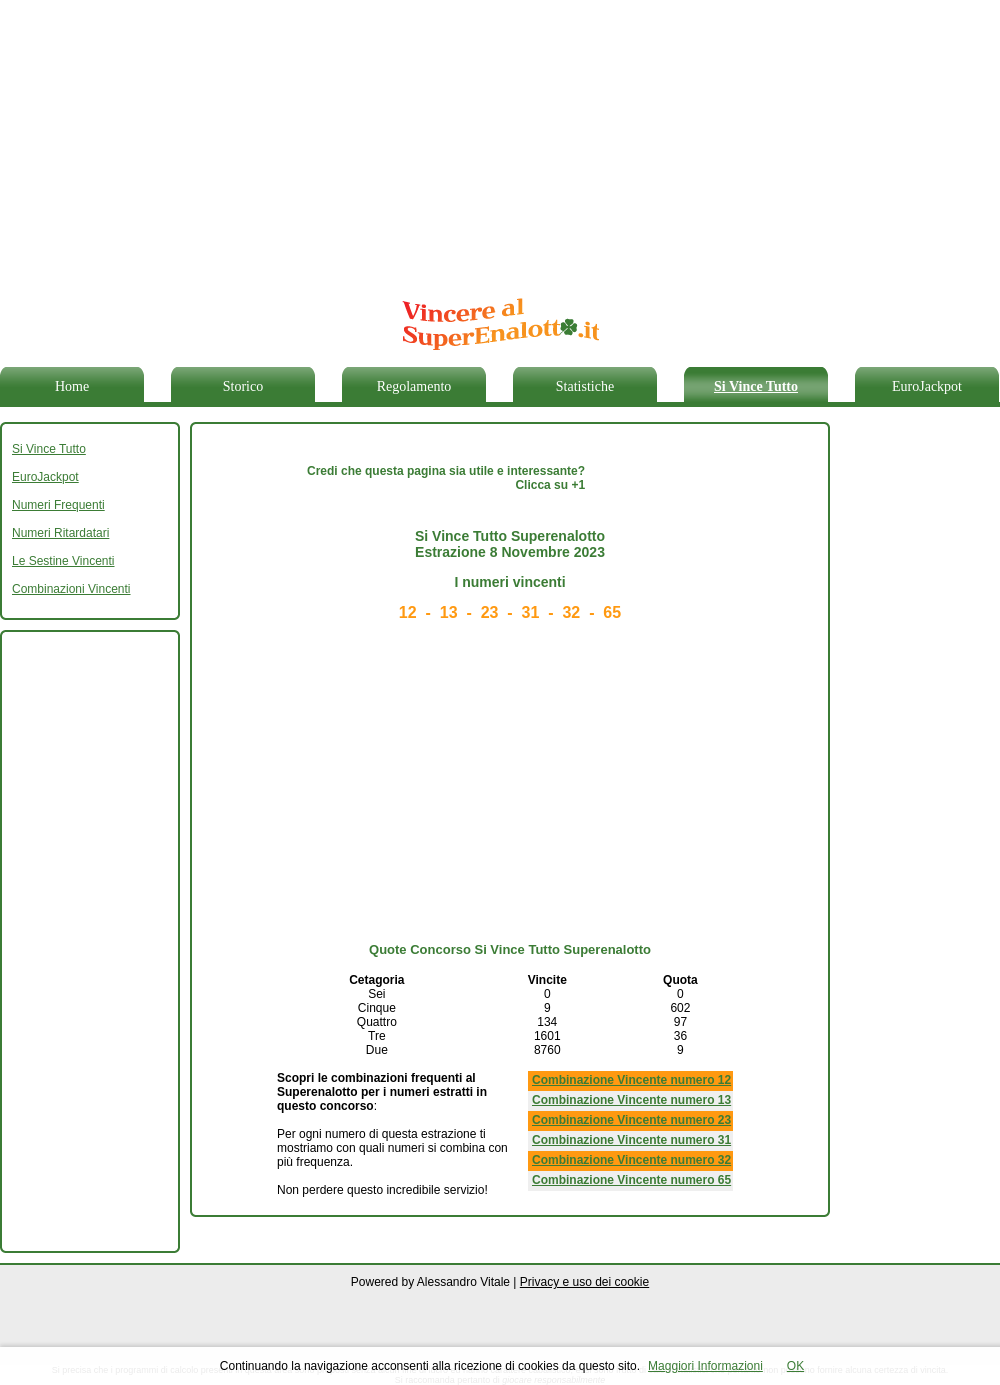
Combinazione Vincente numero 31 (631, 1140)
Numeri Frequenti (58, 505)
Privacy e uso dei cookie (584, 1282)
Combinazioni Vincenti (71, 589)
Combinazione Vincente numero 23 (631, 1120)
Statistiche (585, 386)
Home (72, 386)
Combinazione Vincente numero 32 (631, 1160)
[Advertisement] (341, 140)
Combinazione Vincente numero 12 (631, 1080)
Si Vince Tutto (756, 386)
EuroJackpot (927, 386)
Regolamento (414, 386)
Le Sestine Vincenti (63, 561)
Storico (243, 386)
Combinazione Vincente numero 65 (631, 1180)
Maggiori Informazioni (705, 1366)
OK (795, 1366)
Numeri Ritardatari (60, 533)
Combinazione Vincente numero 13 (631, 1100)
